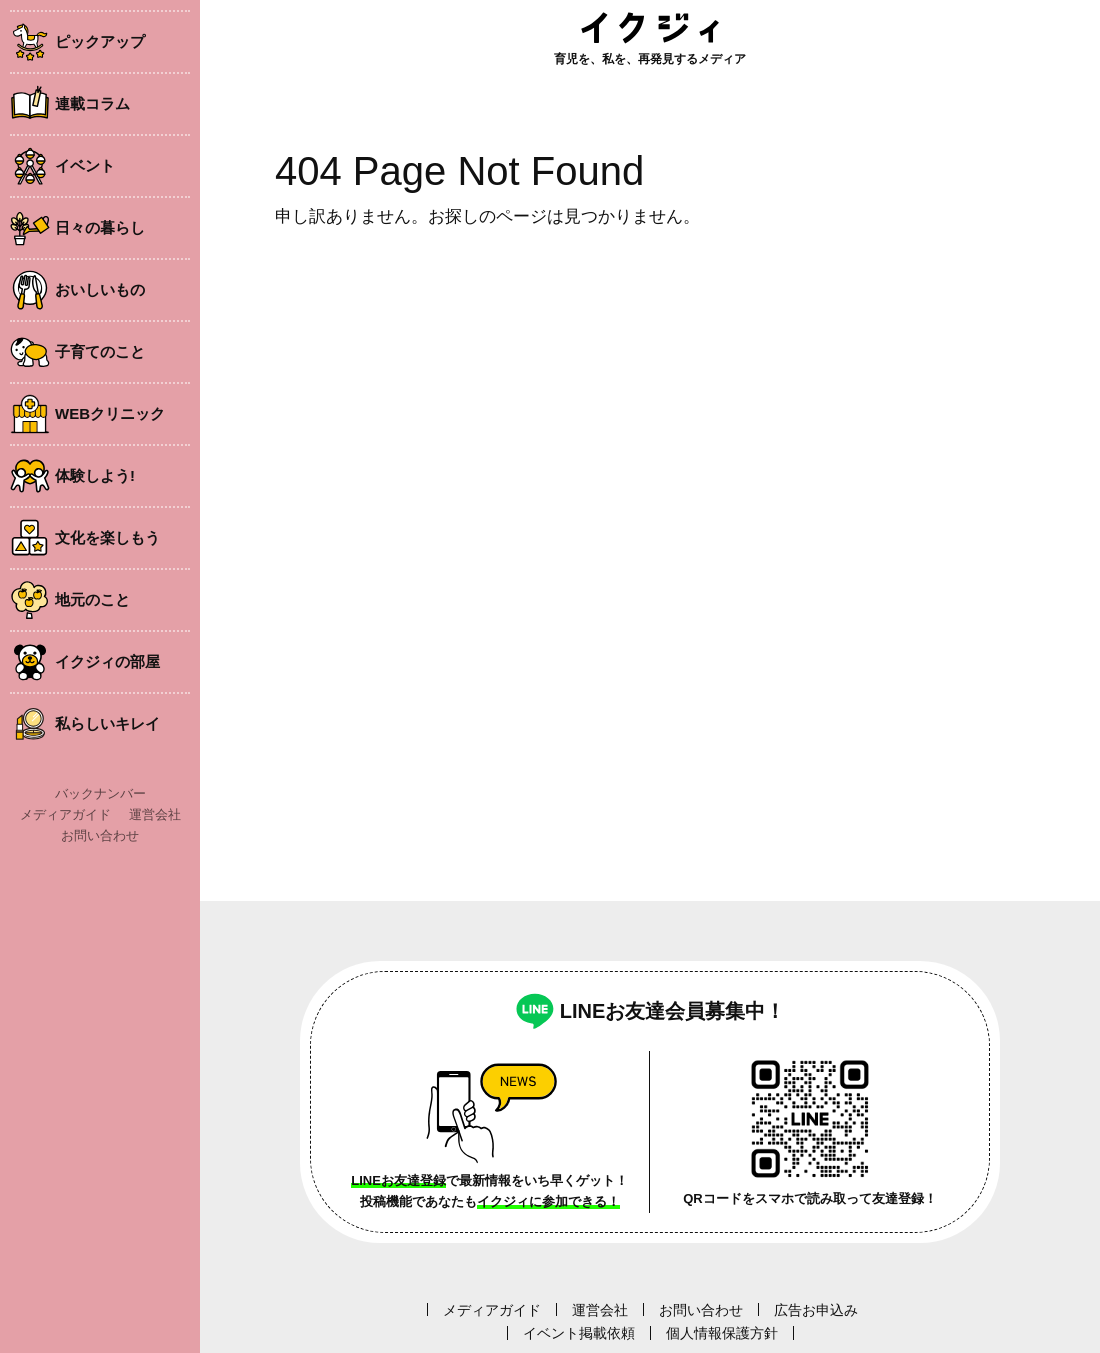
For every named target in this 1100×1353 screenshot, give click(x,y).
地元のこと (92, 599)
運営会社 (155, 814)
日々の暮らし (100, 227)
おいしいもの (100, 289)
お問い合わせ (100, 835)
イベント (85, 165)
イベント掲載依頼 (579, 1333)
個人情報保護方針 (722, 1333)
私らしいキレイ (107, 723)
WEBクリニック (110, 413)
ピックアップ (100, 41)
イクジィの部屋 (107, 661)
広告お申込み (816, 1310)
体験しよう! (95, 475)
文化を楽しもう (107, 537)
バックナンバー (100, 793)
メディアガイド (65, 814)
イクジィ (650, 27)
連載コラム (92, 103)
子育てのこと (100, 351)
